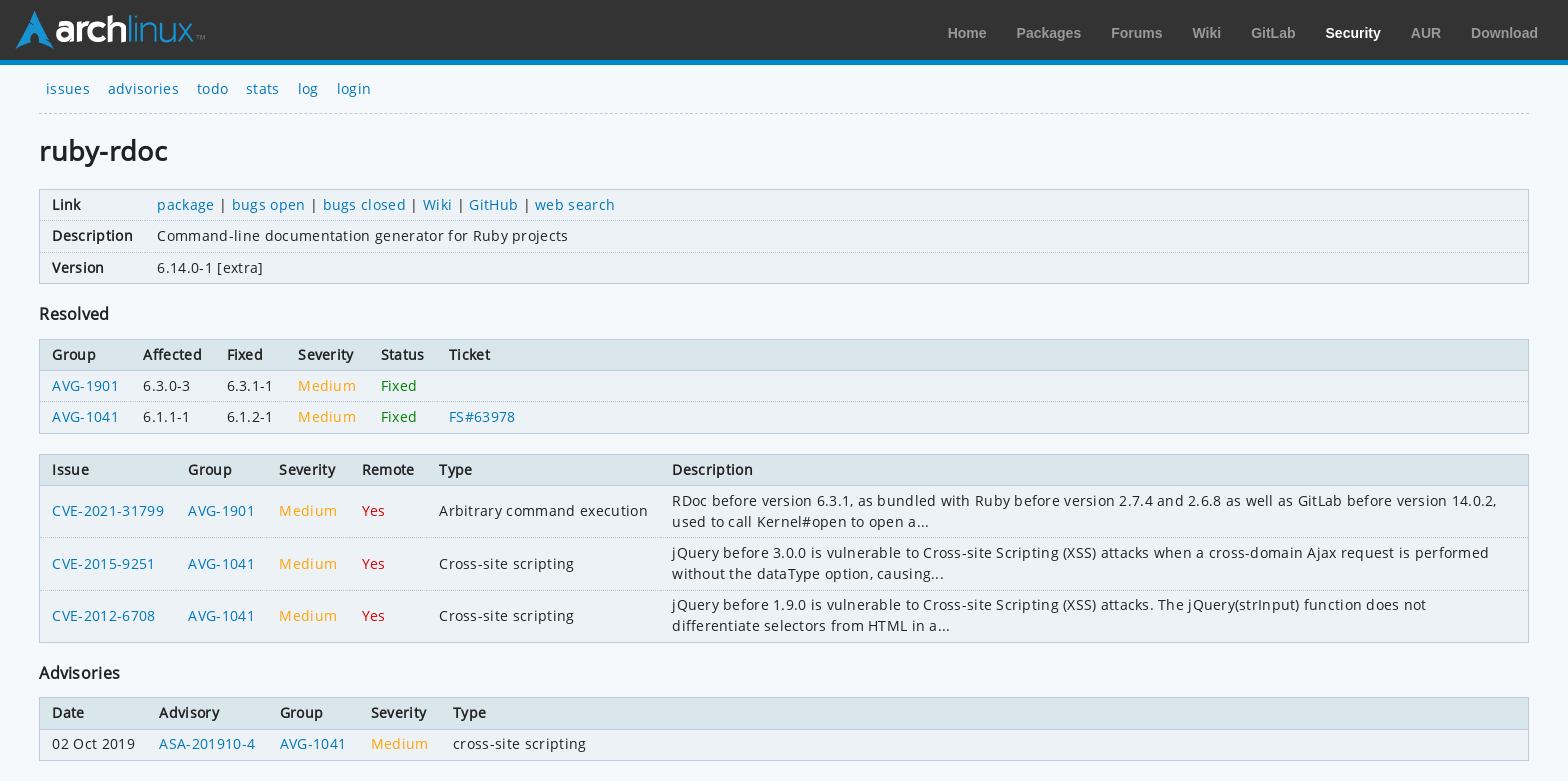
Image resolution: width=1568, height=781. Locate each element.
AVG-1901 (85, 385)
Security (1353, 33)
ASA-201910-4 (207, 743)
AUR (1426, 33)
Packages (1049, 33)
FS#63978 (482, 416)
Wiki (1207, 33)
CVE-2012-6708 (103, 615)
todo (212, 88)
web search (575, 204)
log (308, 88)
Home (967, 33)
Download (1504, 33)
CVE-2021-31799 (107, 510)
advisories (143, 88)
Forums (1136, 33)
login (354, 88)
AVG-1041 (85, 416)
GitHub (493, 204)
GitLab (1273, 33)
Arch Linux (110, 30)
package (185, 204)
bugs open (269, 204)
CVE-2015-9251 (103, 563)
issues (68, 88)
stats (263, 88)
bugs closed (365, 204)
